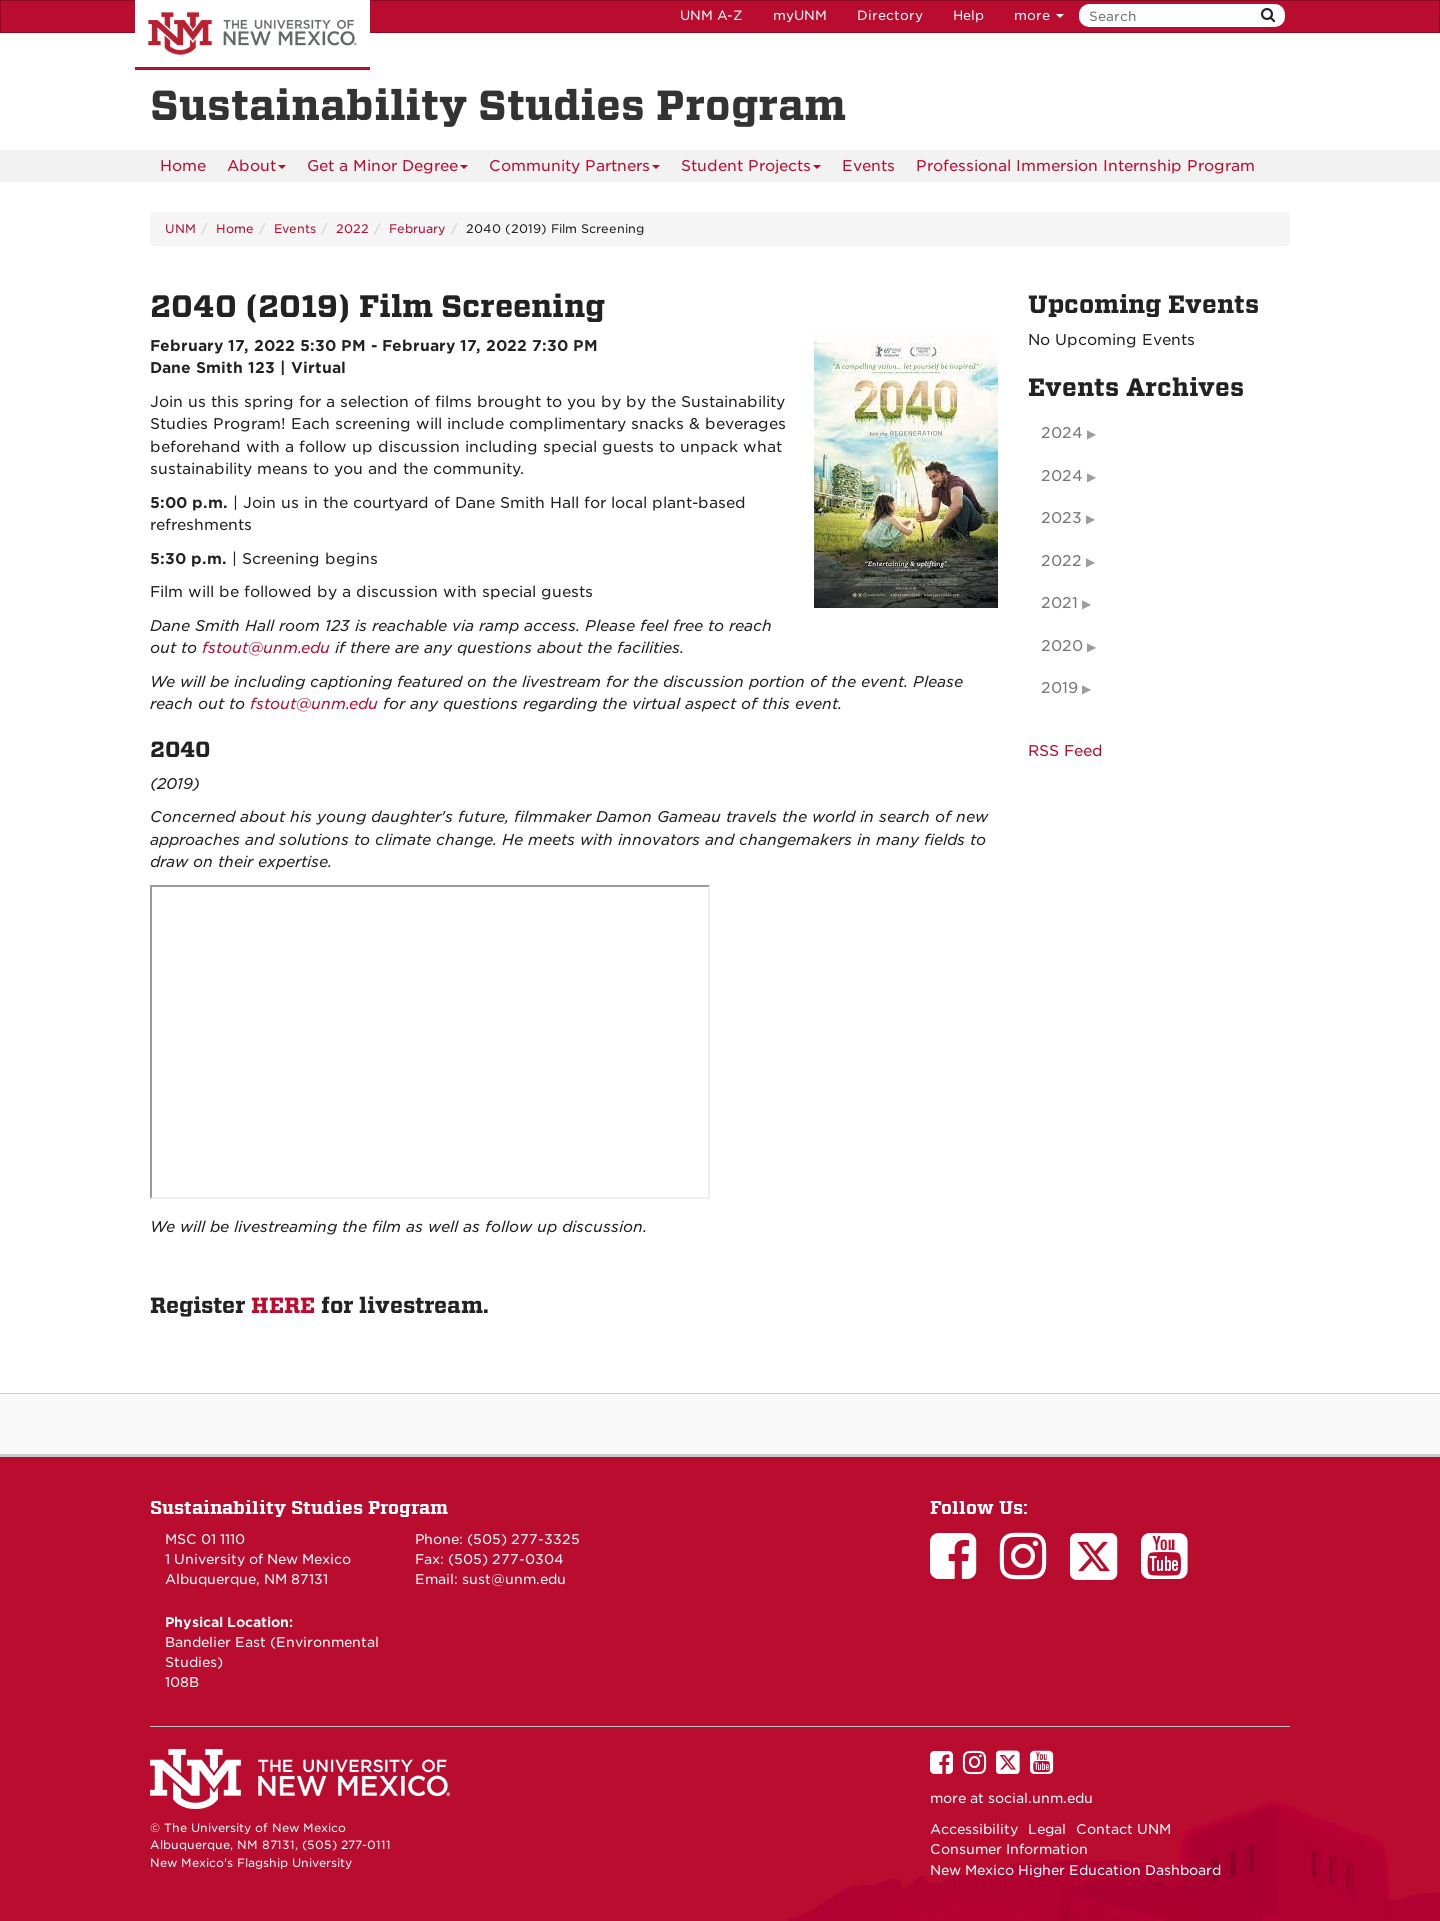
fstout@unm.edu (266, 648)
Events (868, 166)
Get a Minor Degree (387, 169)
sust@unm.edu (514, 1579)
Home (183, 166)
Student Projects (751, 169)
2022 (352, 228)
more (1039, 15)
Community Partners (574, 169)
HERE (283, 1306)
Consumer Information (1009, 1849)
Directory (890, 15)
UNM (180, 228)
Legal (1047, 1829)
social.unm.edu (1040, 1798)
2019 (1059, 688)
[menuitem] (183, 166)
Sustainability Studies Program (299, 1507)
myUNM (800, 15)
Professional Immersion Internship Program (1085, 166)
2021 (1059, 603)
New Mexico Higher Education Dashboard (1075, 1870)
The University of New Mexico (252, 35)
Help (968, 15)
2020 (1062, 646)
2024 (1062, 433)
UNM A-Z (711, 15)
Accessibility (974, 1829)
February (417, 228)
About (256, 169)
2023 (1061, 518)
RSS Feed (1065, 751)
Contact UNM (1123, 1829)
